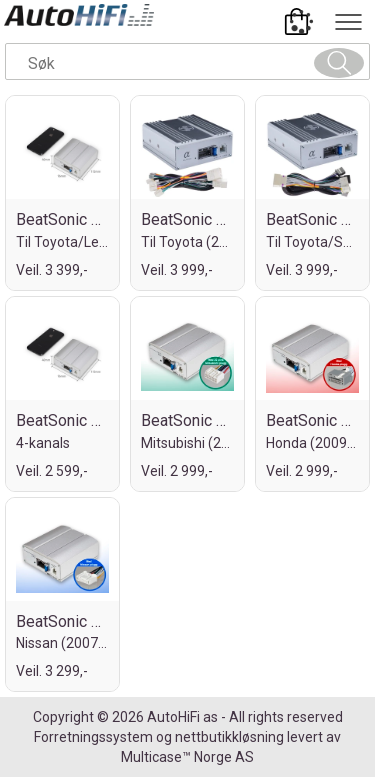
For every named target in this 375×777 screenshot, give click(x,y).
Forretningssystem (93, 737)
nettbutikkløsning (229, 737)
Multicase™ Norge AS (187, 757)
